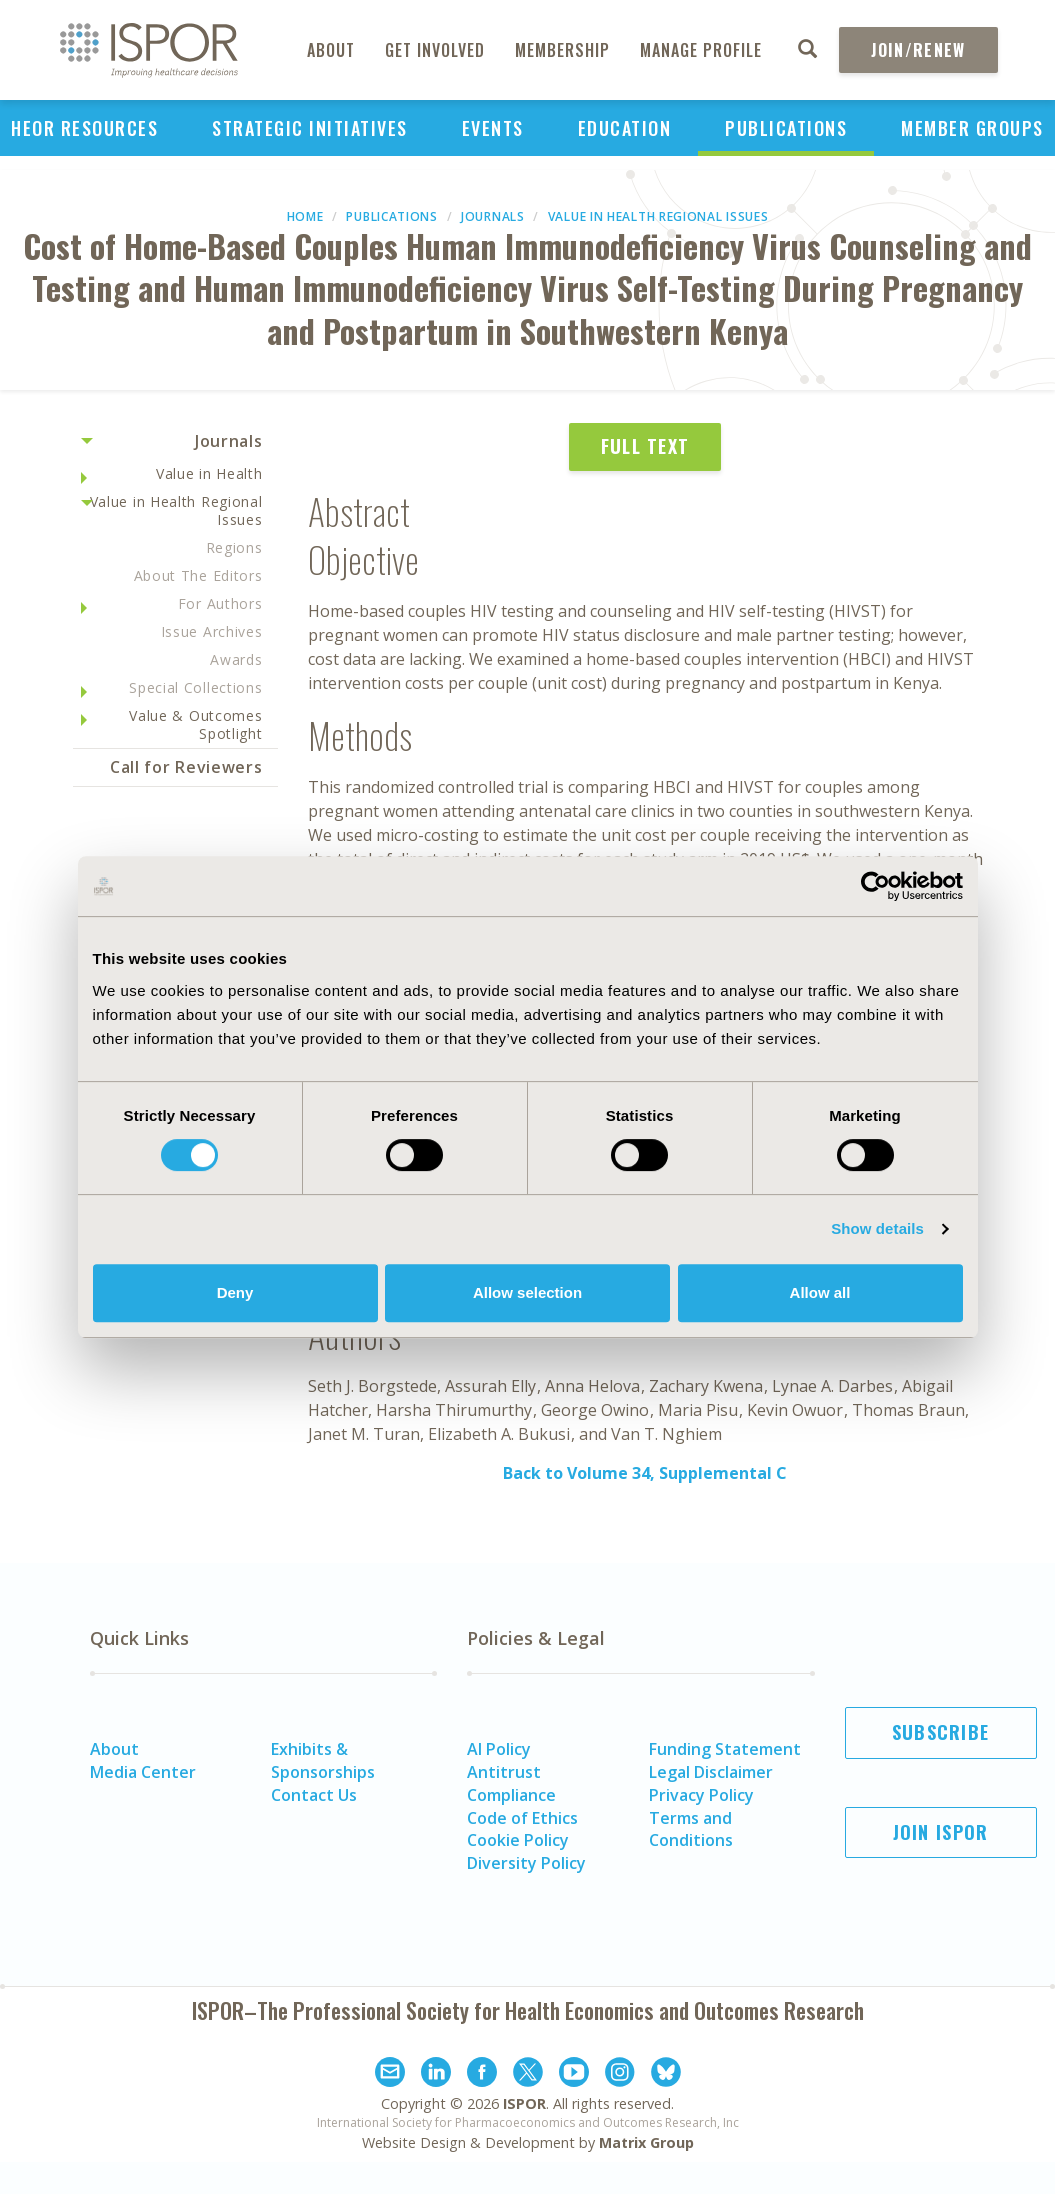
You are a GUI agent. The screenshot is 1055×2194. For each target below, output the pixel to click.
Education (625, 128)
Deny (235, 1292)
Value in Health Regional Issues (658, 216)
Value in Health (209, 473)
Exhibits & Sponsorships (323, 1760)
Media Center (143, 1772)
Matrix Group (646, 2142)
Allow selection (527, 1292)
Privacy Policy (701, 1795)
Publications (786, 128)
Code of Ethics (522, 1818)
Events (493, 128)
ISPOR (524, 2103)
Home (305, 216)
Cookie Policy (518, 1840)
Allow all (820, 1292)
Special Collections (195, 687)
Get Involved (435, 50)
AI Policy (499, 1749)
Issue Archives (212, 631)
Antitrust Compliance (511, 1783)
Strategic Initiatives (310, 128)
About (331, 50)
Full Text (645, 446)
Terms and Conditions (691, 1829)
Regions (234, 547)
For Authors (220, 603)
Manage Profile (701, 50)
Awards (236, 659)
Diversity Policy (526, 1863)
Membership (562, 50)
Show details (877, 1228)
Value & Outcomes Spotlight (195, 724)
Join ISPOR (941, 1832)
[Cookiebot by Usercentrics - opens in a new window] (875, 886)
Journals (493, 216)
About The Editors (198, 575)
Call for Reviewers (186, 767)
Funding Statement (725, 1749)
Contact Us (314, 1795)
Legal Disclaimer (711, 1772)
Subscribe (941, 1732)
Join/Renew (918, 50)
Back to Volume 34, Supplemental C (645, 1473)
